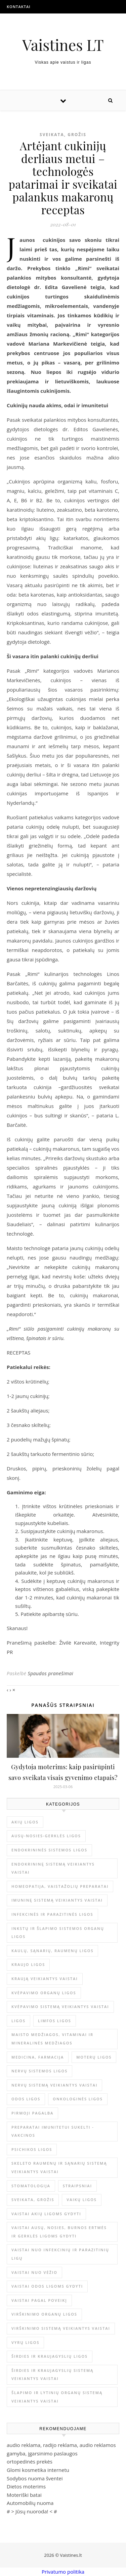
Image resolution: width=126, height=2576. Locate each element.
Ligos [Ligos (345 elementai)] (18, 2020)
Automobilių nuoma (30, 2503)
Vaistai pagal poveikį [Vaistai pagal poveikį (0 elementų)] (39, 2300)
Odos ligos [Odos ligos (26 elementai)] (25, 2098)
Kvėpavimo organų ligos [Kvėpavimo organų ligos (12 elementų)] (43, 1992)
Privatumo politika (63, 2571)
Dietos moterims (26, 2486)
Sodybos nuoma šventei (35, 2478)
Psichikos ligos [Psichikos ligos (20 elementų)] (31, 2149)
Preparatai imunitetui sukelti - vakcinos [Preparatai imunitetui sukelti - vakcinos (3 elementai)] (52, 2131)
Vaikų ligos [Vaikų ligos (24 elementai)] (82, 2199)
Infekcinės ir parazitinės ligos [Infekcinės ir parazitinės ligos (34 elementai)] (52, 1914)
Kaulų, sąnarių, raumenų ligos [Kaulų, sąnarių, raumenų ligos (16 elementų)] (52, 1950)
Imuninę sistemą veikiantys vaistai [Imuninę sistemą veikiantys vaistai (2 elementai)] (57, 1900)
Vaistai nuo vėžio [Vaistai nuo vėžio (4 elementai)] (34, 2272)
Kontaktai (19, 6)
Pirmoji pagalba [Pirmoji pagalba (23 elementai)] (32, 2113)
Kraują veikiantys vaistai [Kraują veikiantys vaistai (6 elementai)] (44, 1978)
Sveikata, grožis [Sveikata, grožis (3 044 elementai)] (32, 2199)
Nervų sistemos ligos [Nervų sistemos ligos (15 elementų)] (39, 2070)
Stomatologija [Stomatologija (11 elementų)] (30, 2185)
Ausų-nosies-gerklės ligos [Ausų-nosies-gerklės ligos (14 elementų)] (46, 1835)
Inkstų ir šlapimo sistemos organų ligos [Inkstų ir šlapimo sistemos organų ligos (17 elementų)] (57, 1932)
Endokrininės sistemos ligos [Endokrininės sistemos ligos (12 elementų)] (49, 1849)
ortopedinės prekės (29, 2461)
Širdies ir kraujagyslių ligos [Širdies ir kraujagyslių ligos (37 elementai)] (49, 2356)
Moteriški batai (24, 2494)
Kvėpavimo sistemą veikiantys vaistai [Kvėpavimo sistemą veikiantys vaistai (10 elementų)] (60, 2006)
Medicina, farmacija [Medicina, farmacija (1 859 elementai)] (37, 2057)
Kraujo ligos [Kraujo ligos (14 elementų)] (28, 1964)
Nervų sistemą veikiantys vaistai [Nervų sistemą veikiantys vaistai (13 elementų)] (54, 2085)
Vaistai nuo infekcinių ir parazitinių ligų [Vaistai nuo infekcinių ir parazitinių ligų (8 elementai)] (60, 2254)
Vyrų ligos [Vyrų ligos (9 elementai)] (25, 2342)
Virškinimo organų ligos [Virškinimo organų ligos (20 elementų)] (44, 2314)
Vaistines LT (63, 44)
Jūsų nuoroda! (31, 2511)
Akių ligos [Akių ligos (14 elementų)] (25, 1821)
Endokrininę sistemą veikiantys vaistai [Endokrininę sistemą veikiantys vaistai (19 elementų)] (53, 1868)
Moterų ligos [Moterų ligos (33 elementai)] (94, 2057)
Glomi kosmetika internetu (38, 2470)
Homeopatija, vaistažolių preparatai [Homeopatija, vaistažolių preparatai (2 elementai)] (60, 1886)
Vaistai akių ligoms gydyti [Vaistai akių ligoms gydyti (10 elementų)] (46, 2213)
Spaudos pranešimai (50, 1673)
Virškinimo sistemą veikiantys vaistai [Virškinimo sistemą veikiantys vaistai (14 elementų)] (60, 2328)
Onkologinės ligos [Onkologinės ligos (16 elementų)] (78, 2098)
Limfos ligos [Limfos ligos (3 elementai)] (54, 2020)
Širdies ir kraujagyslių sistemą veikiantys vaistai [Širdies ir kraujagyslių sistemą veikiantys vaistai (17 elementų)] (52, 2374)
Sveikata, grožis (63, 134)
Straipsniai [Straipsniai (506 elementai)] (77, 2185)
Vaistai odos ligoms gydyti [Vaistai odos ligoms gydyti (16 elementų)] (47, 2286)
